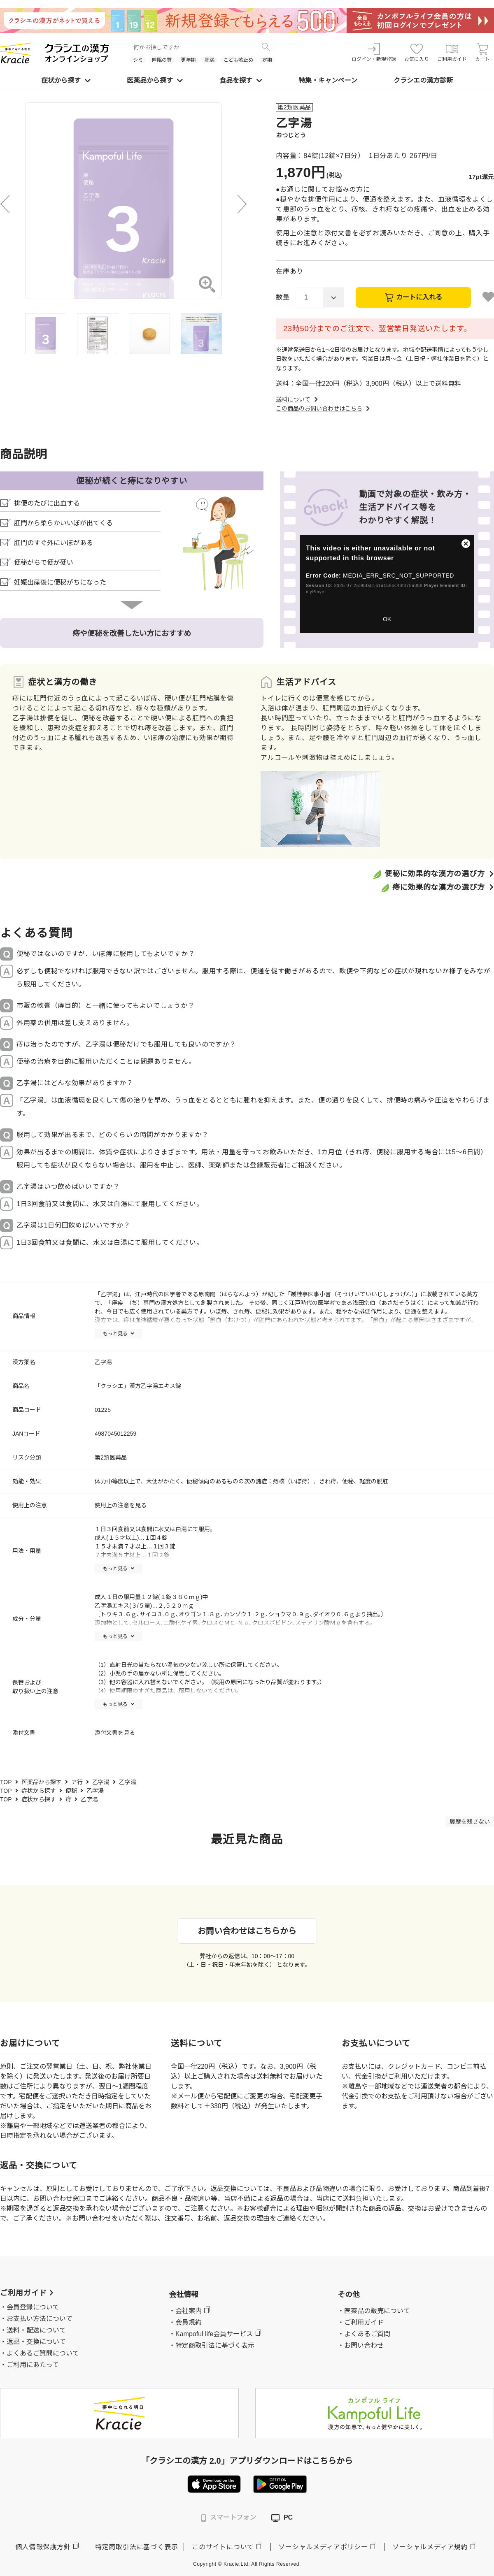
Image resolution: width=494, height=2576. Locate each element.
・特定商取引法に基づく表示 (211, 2345)
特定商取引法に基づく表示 (136, 2547)
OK (387, 619)
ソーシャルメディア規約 (430, 2547)
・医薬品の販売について (374, 2310)
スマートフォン (228, 2518)
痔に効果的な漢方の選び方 (438, 887)
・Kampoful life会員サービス (211, 2333)
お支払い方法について (39, 2318)
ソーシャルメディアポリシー (323, 2547)
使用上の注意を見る (121, 1505)
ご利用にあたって (33, 2364)
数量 (283, 297)
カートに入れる (419, 297)
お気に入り (416, 52)
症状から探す (66, 80)
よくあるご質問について (43, 2353)
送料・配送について (36, 2330)
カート (482, 52)
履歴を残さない (470, 1821)
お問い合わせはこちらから (247, 1930)
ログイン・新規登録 (374, 52)
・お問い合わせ (361, 2345)
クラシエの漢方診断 (423, 80)
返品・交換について (36, 2341)
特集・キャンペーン (327, 80)
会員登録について (33, 2307)
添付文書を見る (115, 1732)
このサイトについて (223, 2547)
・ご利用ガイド (361, 2322)
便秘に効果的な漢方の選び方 (434, 874)
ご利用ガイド (452, 52)
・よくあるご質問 (364, 2333)
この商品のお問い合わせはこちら (323, 408)
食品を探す (240, 80)
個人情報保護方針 (42, 2547)
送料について (297, 399)
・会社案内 (185, 2310)
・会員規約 (185, 2322)
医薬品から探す (155, 80)
